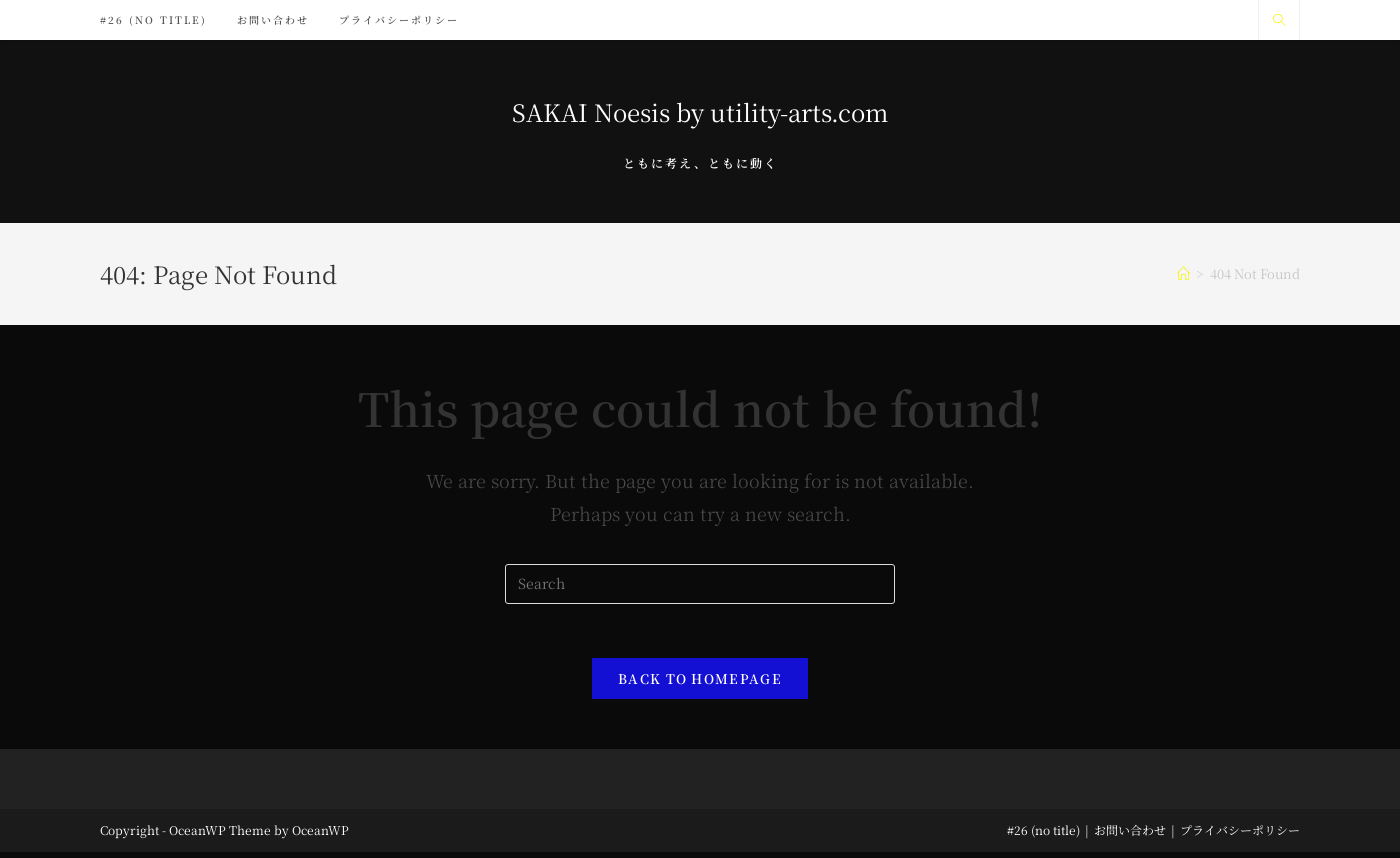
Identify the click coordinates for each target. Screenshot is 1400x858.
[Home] (1183, 273)
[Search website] (1279, 20)
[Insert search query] (700, 584)
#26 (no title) (1043, 835)
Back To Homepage (700, 684)
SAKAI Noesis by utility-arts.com (700, 111)
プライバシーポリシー (1240, 835)
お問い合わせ (1130, 835)
